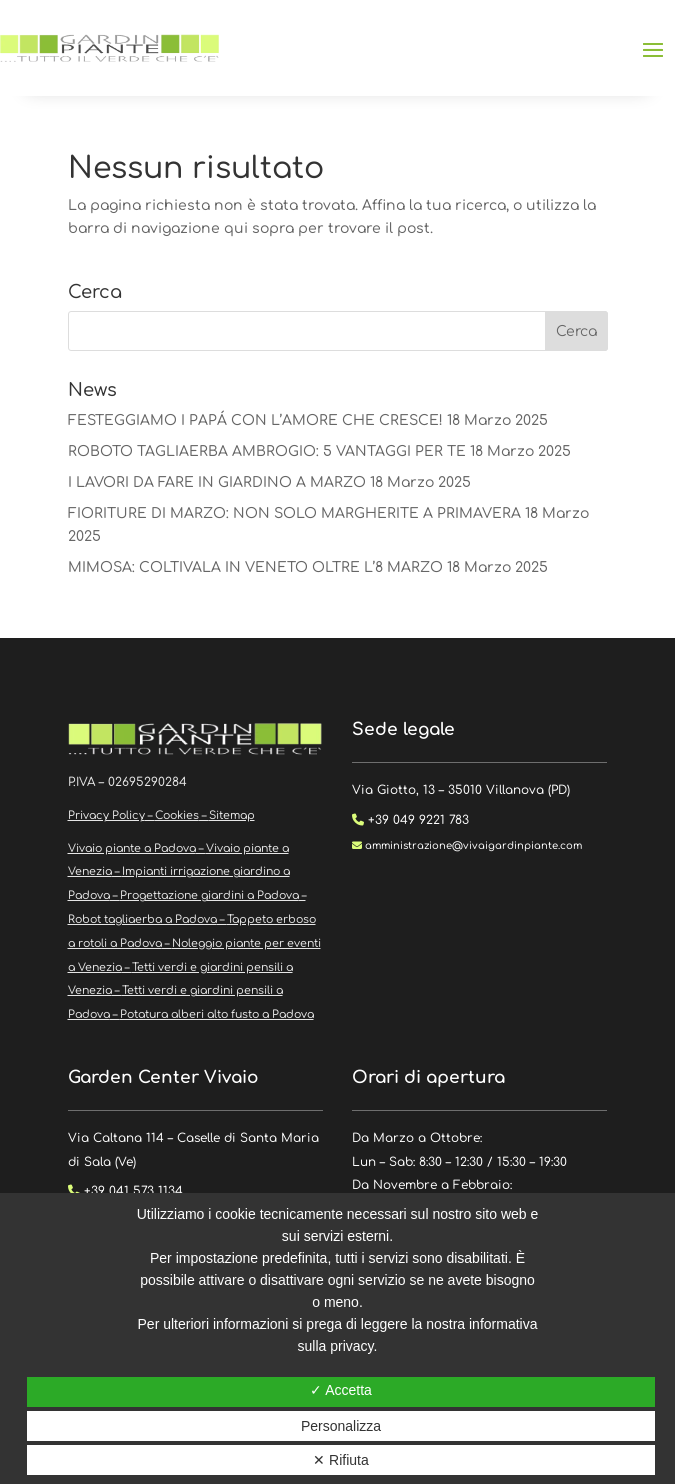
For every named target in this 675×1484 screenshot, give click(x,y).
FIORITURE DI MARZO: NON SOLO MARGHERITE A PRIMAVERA (294, 513)
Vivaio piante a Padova (132, 848)
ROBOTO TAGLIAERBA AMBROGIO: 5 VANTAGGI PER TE (267, 451)
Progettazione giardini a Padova (209, 895)
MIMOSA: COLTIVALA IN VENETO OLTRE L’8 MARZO (255, 567)
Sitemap (232, 815)
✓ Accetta (341, 1390)
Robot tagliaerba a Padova (142, 919)
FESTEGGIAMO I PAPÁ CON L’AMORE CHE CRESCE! (255, 420)
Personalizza (341, 1426)
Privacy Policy (106, 815)
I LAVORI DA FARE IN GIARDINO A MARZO (217, 482)
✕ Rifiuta (341, 1460)
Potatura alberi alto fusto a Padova (217, 1014)
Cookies (177, 815)
